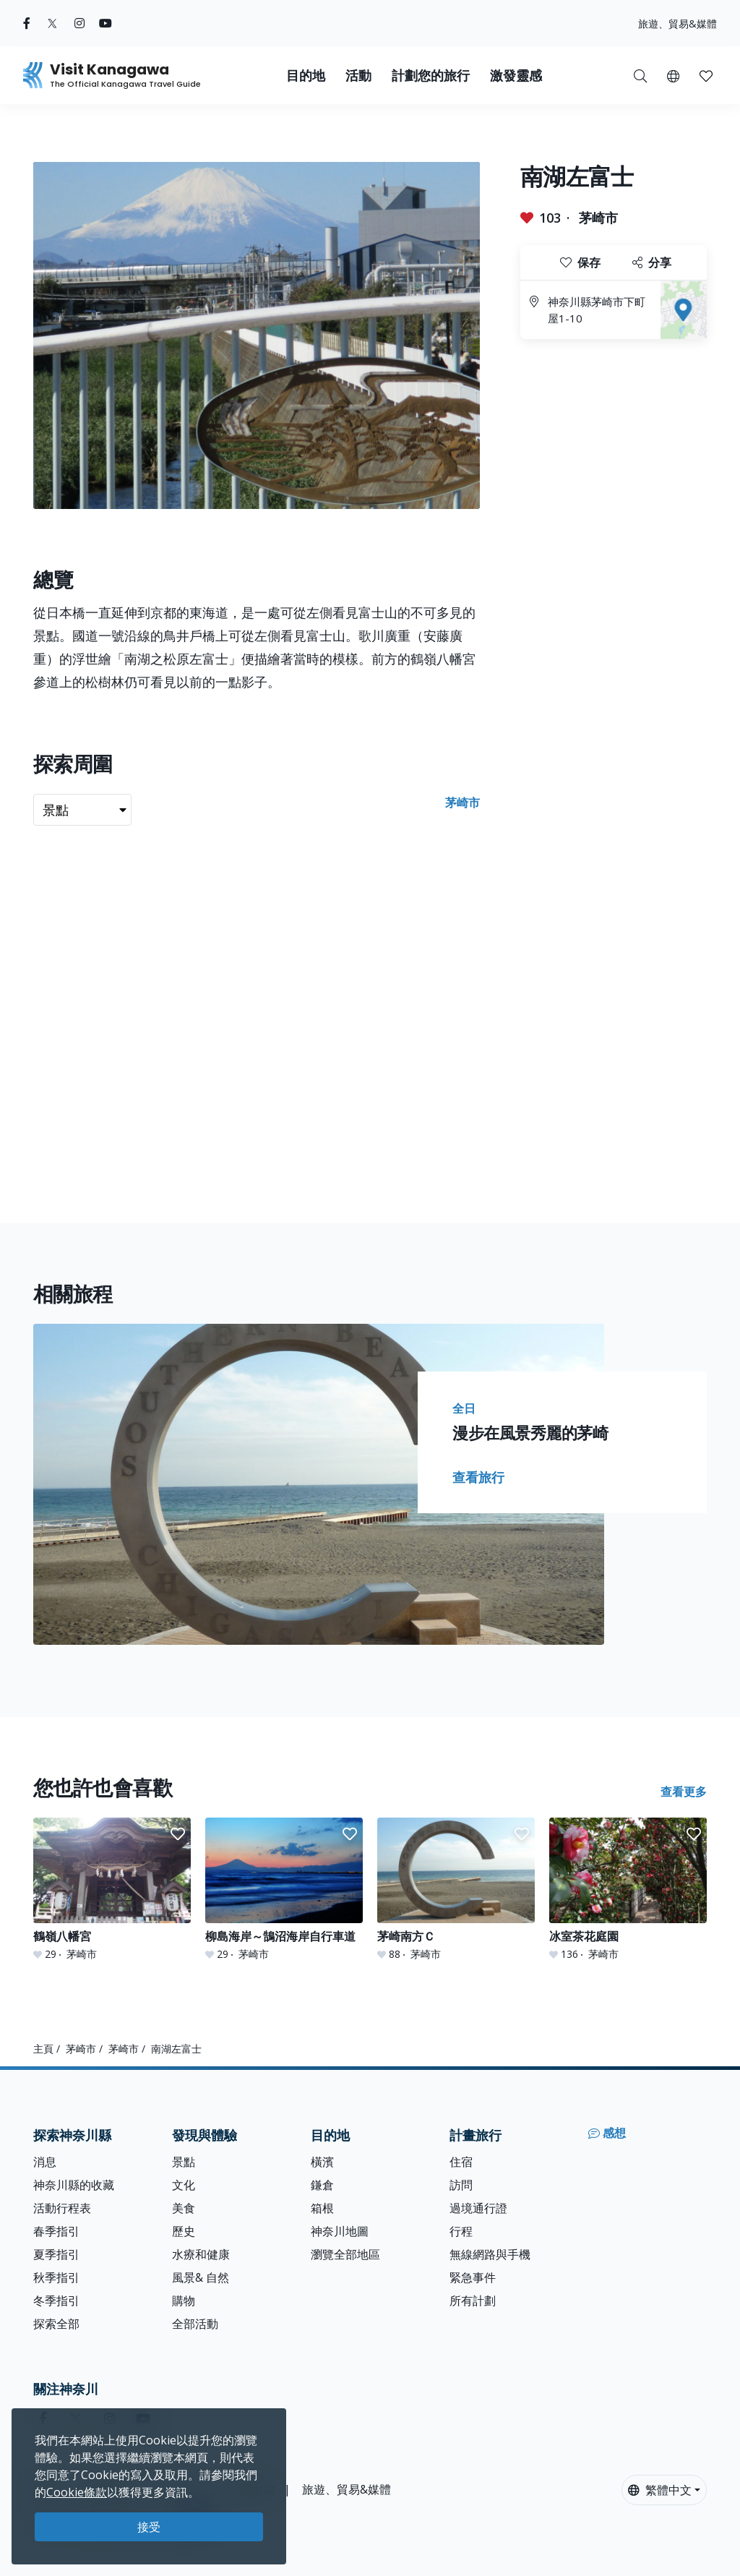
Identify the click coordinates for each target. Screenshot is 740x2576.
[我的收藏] (706, 75)
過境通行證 (478, 2208)
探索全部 (56, 2324)
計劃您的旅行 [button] (431, 75)
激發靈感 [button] (516, 75)
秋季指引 (56, 2277)
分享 (651, 262)
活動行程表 (62, 2208)
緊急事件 (472, 2277)
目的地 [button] (305, 75)
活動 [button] (358, 75)
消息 (44, 2162)
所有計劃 (472, 2300)
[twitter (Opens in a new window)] (52, 23)
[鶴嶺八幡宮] (112, 1889)
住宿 (461, 2162)
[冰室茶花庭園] (628, 1889)
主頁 (43, 2048)
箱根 (322, 2208)
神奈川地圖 (340, 2231)
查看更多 (684, 1792)
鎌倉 (322, 2185)
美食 (183, 2208)
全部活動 (195, 2324)
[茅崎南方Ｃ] (456, 1889)
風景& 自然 (200, 2277)
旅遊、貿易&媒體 (677, 23)
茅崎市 (598, 217)
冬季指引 (56, 2300)
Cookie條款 (76, 2492)
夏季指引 (56, 2254)
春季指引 (56, 2231)
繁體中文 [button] (660, 2490)
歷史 (183, 2231)
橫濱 (322, 2162)
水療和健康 (201, 2254)
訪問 (461, 2185)
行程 (461, 2231)
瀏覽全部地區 (345, 2254)
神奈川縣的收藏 (73, 2185)
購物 (183, 2300)
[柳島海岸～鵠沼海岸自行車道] (284, 1889)
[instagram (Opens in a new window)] (79, 23)
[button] (673, 75)
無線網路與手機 (489, 2254)
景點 (183, 2162)
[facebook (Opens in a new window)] (26, 23)
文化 (183, 2185)
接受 (148, 2527)
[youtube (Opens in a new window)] (105, 23)
